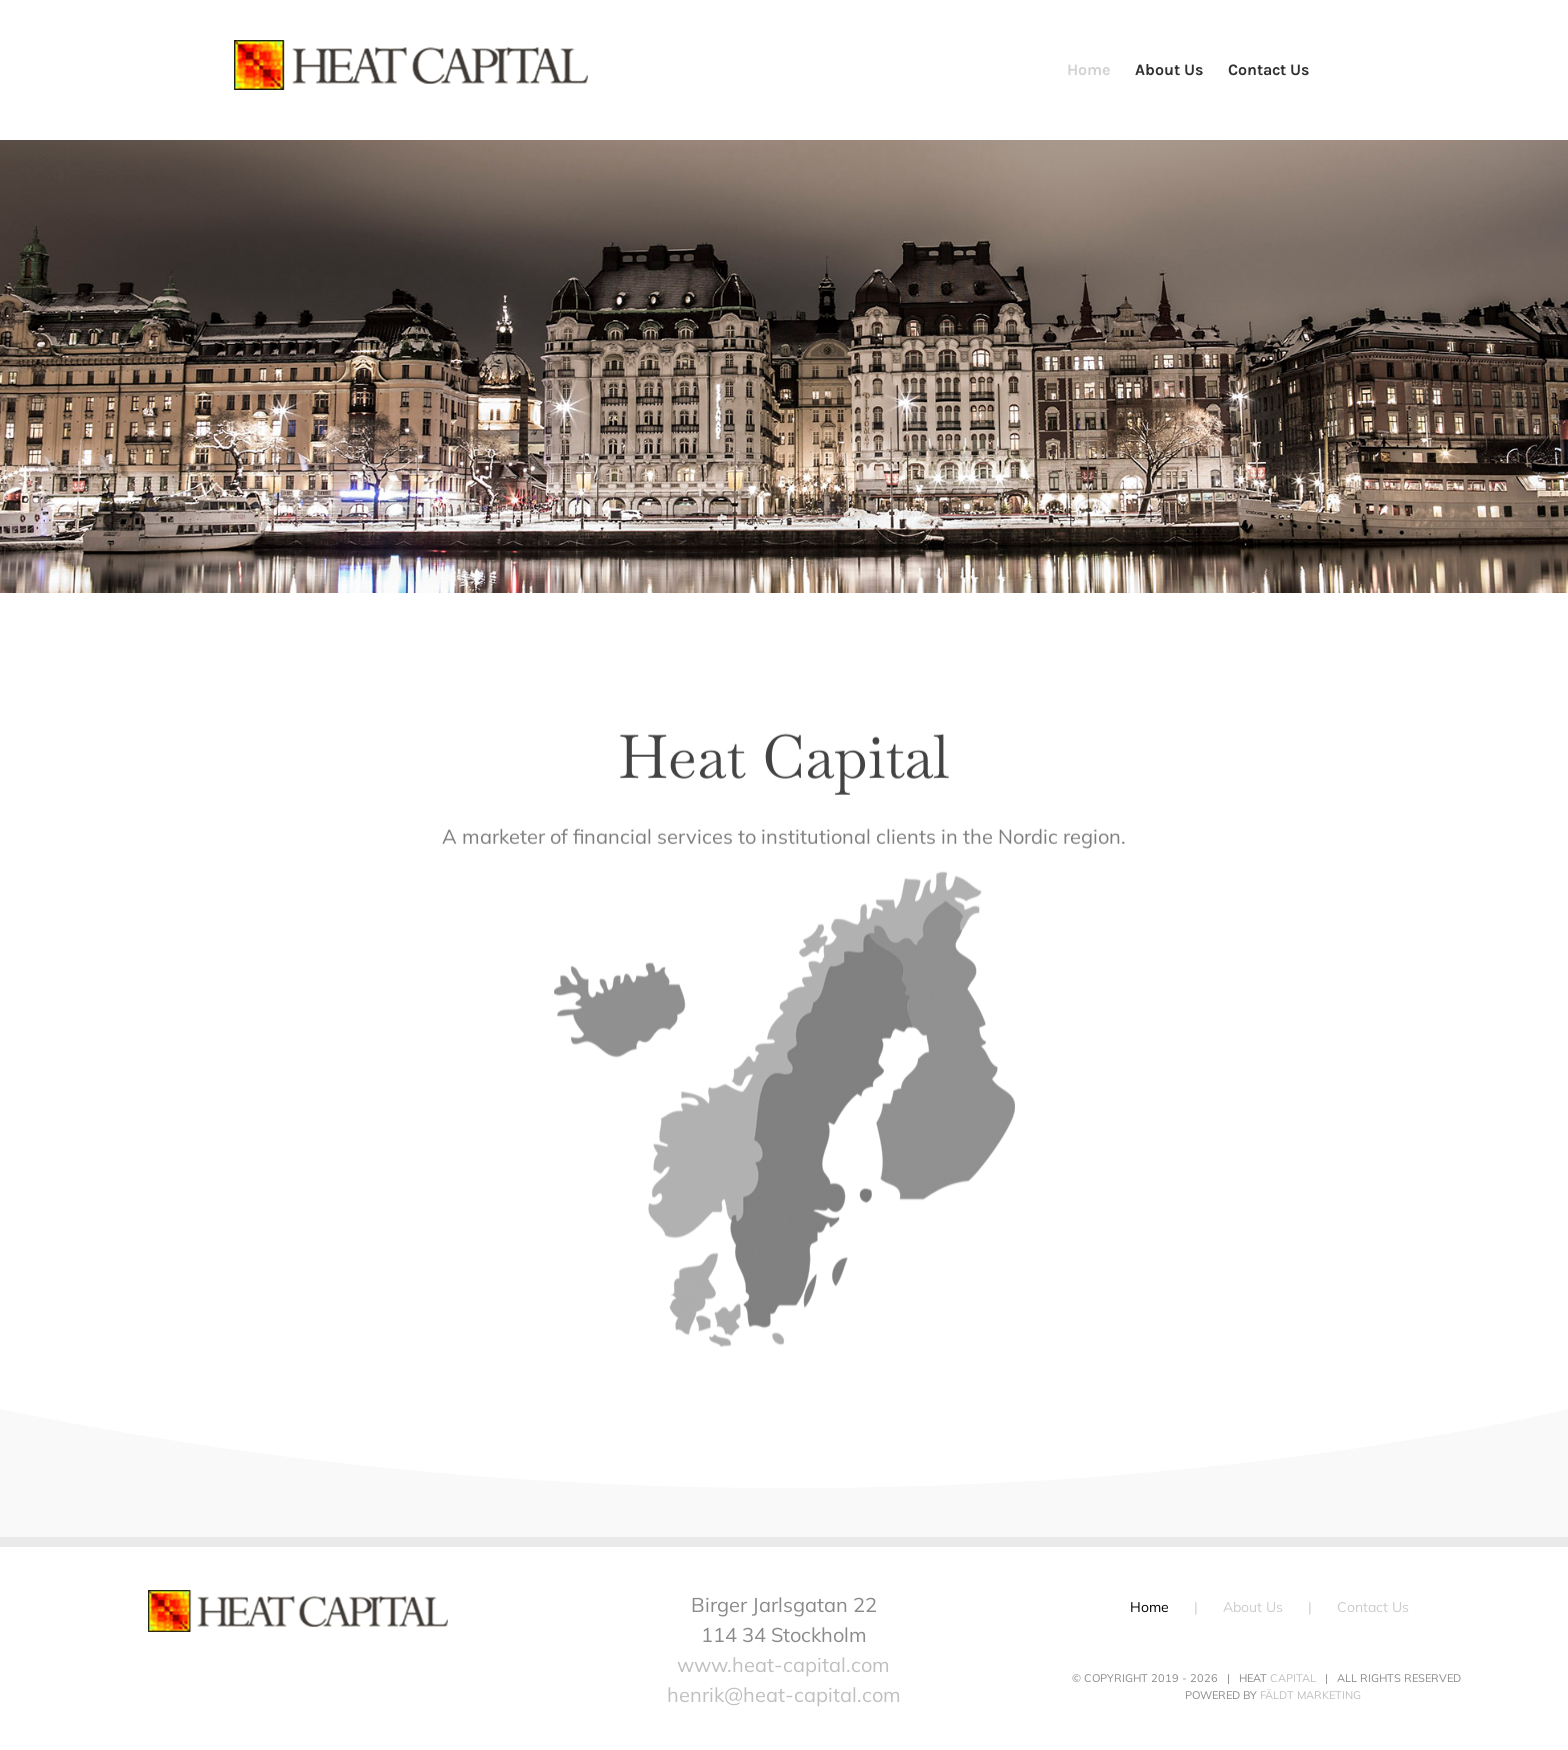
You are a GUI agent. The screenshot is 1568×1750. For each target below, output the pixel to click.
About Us (1253, 1607)
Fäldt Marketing (1310, 1695)
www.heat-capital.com (783, 1664)
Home (1149, 1607)
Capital (1293, 1678)
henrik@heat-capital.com (784, 1694)
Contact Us (1373, 1607)
